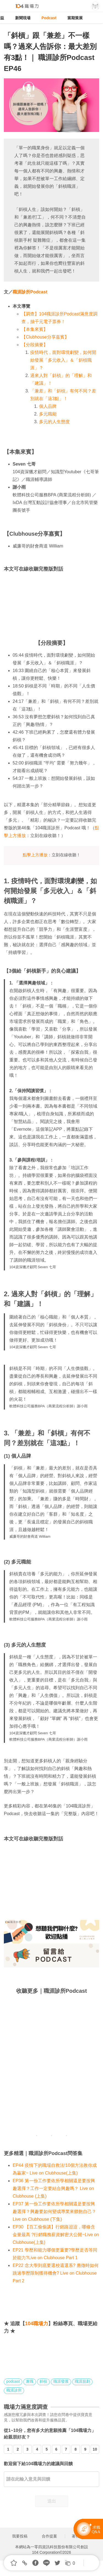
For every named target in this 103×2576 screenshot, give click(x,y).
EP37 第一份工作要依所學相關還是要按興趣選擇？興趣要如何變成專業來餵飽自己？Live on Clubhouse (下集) (54, 2211)
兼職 (30, 2381)
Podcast (48, 18)
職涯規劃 (82, 2381)
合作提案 (49, 2536)
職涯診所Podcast (30, 292)
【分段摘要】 (34, 344)
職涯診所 (14, 2390)
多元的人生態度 (54, 421)
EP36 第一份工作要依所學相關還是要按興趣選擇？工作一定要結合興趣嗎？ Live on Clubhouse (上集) (54, 2188)
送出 (51, 2501)
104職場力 (36, 2323)
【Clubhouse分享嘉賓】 (45, 337)
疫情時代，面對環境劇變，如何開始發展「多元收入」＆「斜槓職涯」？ (63, 360)
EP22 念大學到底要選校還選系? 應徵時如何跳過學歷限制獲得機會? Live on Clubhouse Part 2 (56, 2273)
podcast (13, 2381)
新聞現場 (22, 18)
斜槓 (43, 2381)
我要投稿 (19, 2536)
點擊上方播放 (35, 854)
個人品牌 (48, 406)
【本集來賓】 (34, 329)
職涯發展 (61, 2381)
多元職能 (48, 414)
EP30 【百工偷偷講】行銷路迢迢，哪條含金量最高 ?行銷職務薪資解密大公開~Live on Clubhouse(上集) (56, 2235)
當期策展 (75, 18)
